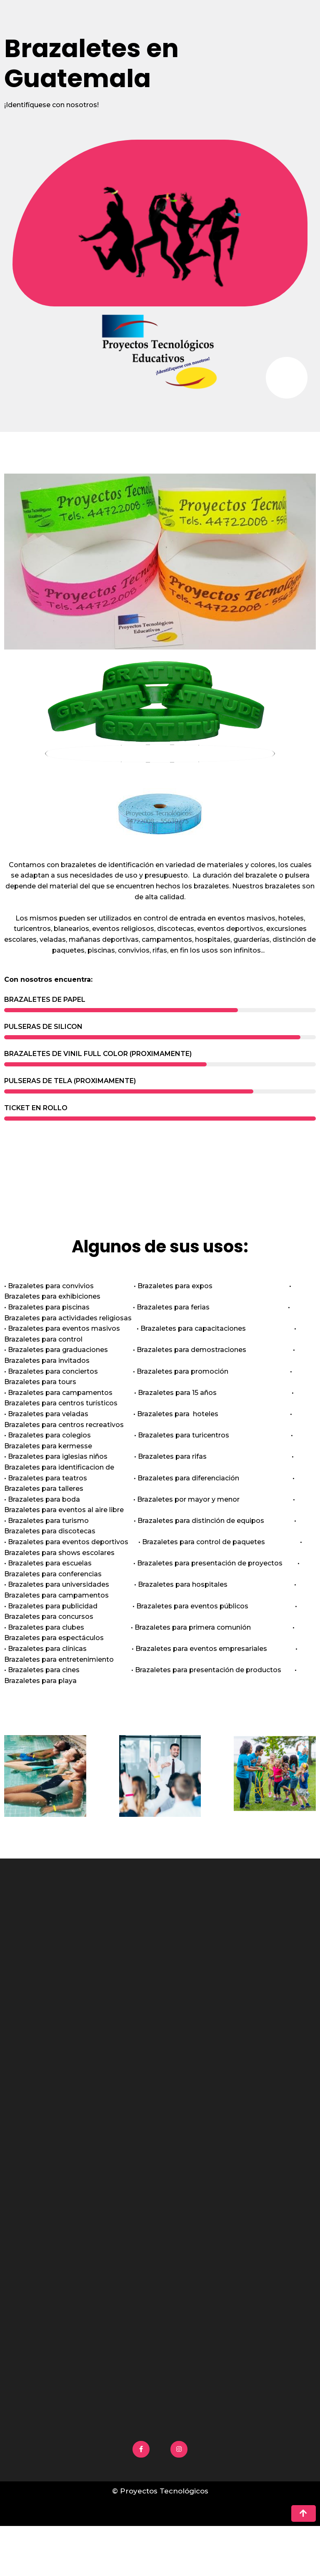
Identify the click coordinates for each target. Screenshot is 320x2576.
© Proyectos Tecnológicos (160, 2491)
